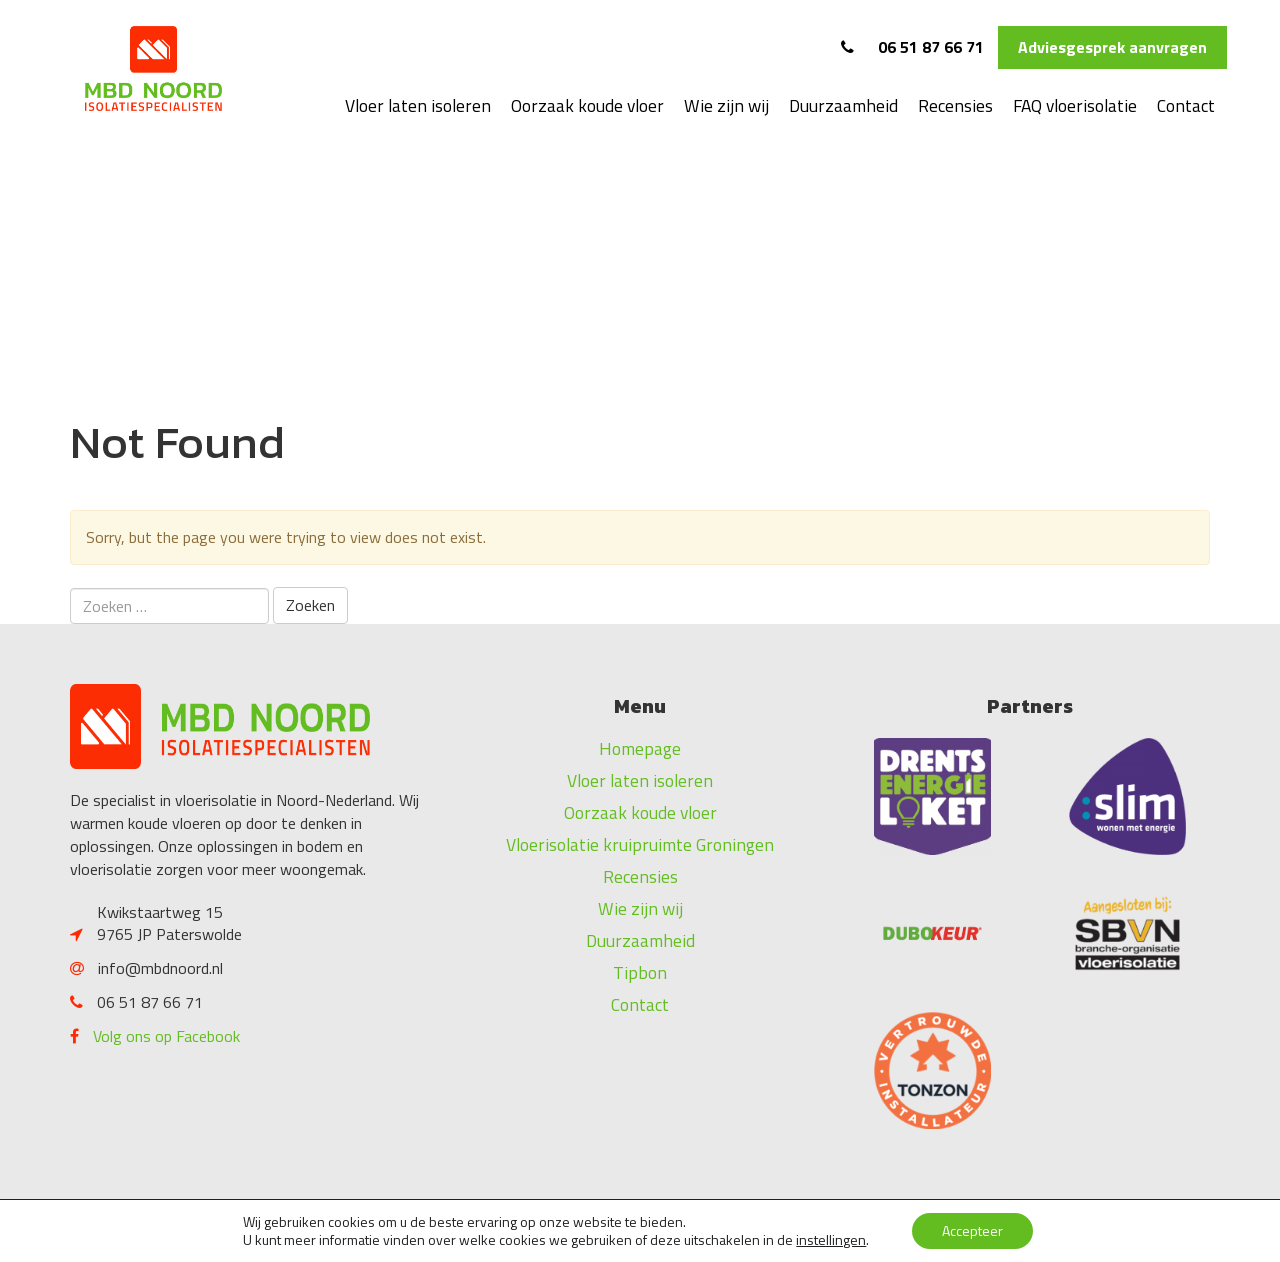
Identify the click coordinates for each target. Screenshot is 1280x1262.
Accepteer (972, 1230)
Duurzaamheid (843, 105)
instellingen (831, 1240)
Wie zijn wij (726, 105)
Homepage (640, 748)
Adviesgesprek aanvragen (1112, 47)
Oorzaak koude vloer (587, 105)
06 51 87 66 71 (912, 47)
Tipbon (640, 972)
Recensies (955, 105)
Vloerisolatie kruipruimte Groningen (640, 844)
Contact (1186, 105)
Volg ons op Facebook (166, 1036)
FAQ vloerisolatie (1075, 105)
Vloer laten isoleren (418, 105)
